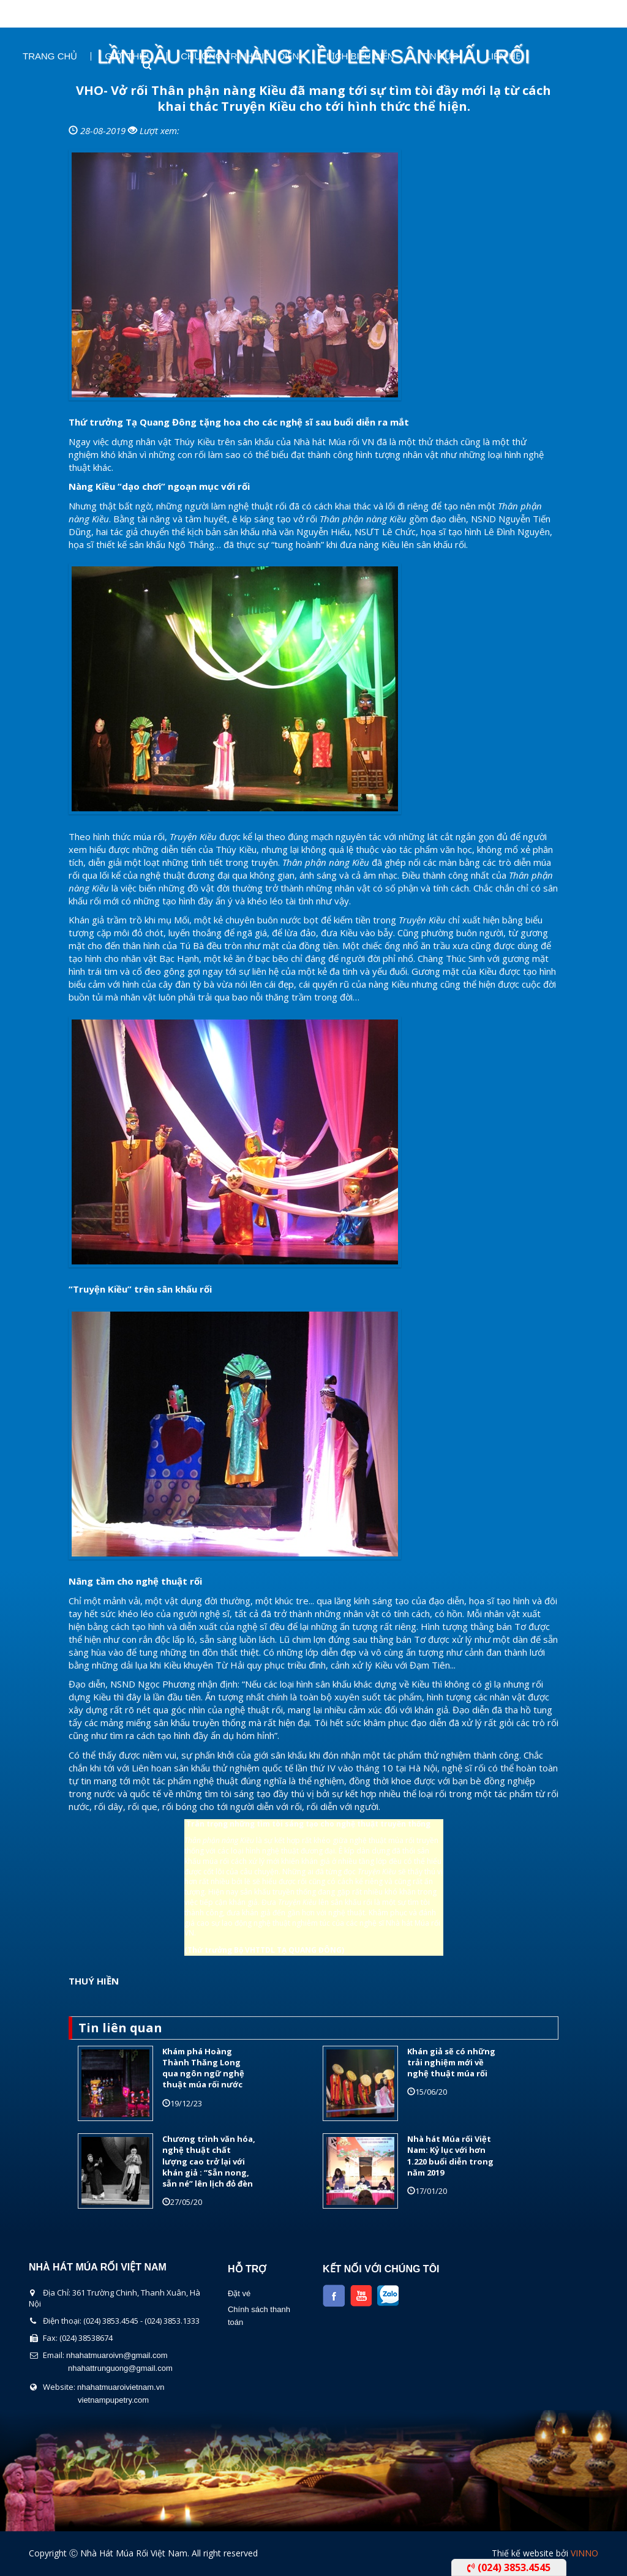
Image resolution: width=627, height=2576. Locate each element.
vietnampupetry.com (113, 2400)
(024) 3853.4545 (508, 2567)
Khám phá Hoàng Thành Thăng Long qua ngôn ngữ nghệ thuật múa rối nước (203, 2068)
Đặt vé (239, 2293)
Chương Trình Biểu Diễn (240, 56)
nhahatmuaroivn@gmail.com (117, 2355)
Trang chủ (50, 56)
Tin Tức (440, 56)
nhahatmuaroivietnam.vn (120, 2387)
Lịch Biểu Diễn (360, 56)
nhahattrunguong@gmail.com (120, 2368)
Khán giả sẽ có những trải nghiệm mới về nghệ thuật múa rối (451, 2062)
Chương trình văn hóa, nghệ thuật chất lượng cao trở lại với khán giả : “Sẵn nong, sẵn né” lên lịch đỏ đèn (208, 2161)
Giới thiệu (129, 56)
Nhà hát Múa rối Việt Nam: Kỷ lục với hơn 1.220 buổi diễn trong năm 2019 (450, 2155)
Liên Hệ (503, 56)
